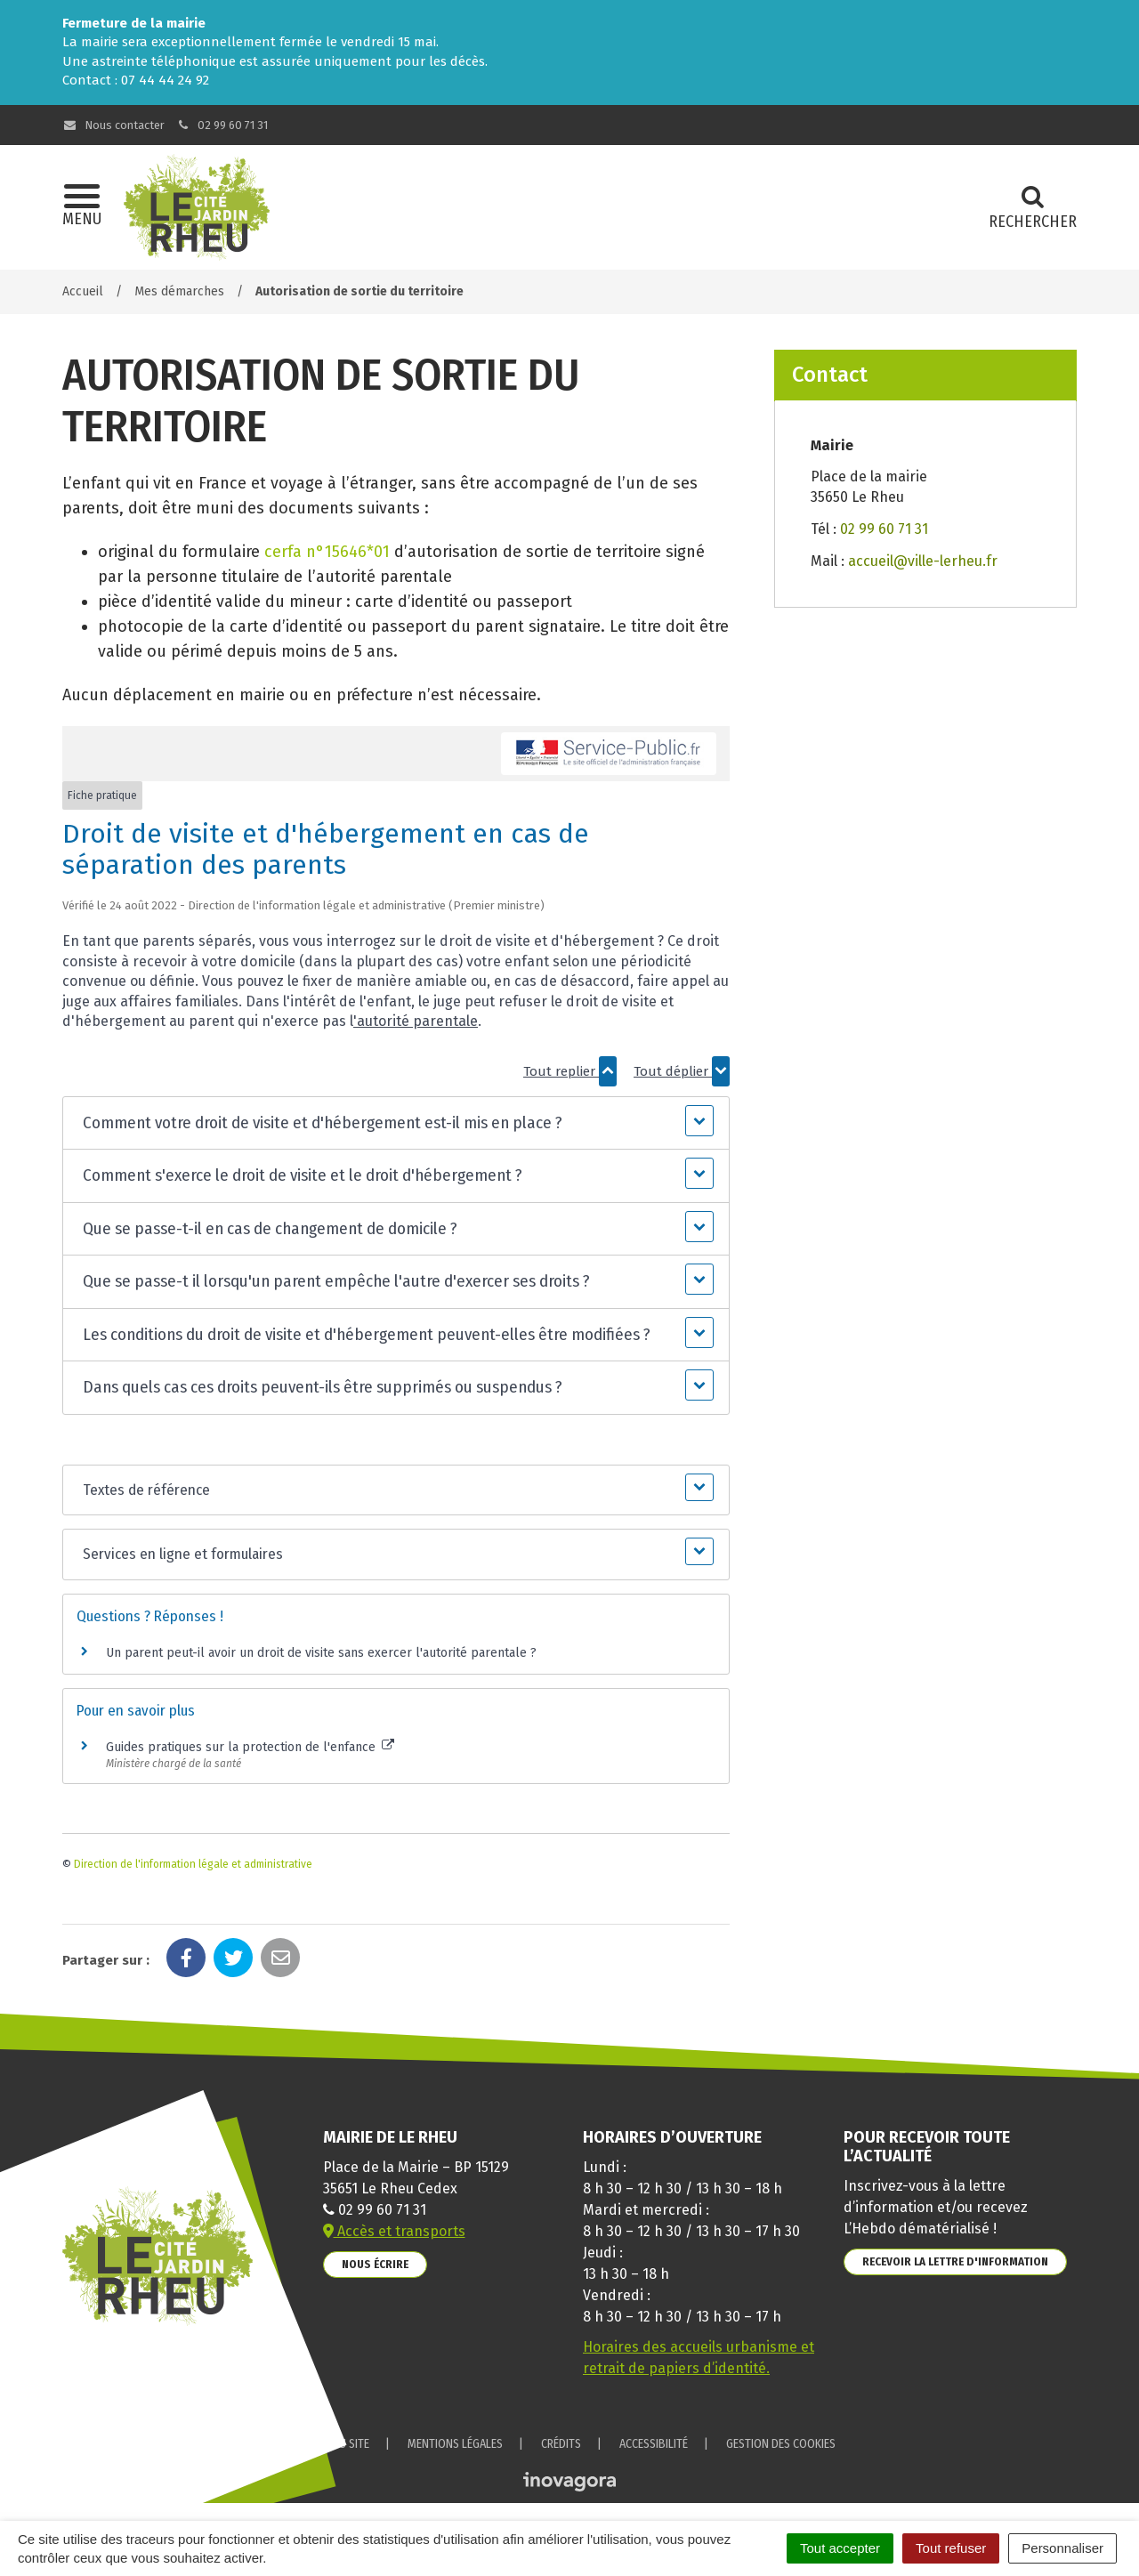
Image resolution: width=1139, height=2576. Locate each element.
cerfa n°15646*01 (327, 551)
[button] (395, 1123)
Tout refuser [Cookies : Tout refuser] (951, 2548)
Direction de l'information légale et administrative (193, 1864)
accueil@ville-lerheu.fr (923, 561)
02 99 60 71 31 (222, 125)
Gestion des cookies (781, 2443)
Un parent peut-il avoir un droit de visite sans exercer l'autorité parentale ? (321, 1652)
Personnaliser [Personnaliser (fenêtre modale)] (1062, 2548)
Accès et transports (394, 2231)
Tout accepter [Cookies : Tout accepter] (840, 2548)
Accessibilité (653, 2443)
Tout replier (570, 1071)
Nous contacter (113, 125)
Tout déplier (682, 1071)
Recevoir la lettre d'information (955, 2261)
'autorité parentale (415, 1021)
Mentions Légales (455, 2443)
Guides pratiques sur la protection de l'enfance (250, 1747)
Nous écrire (375, 2264)
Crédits (561, 2443)
